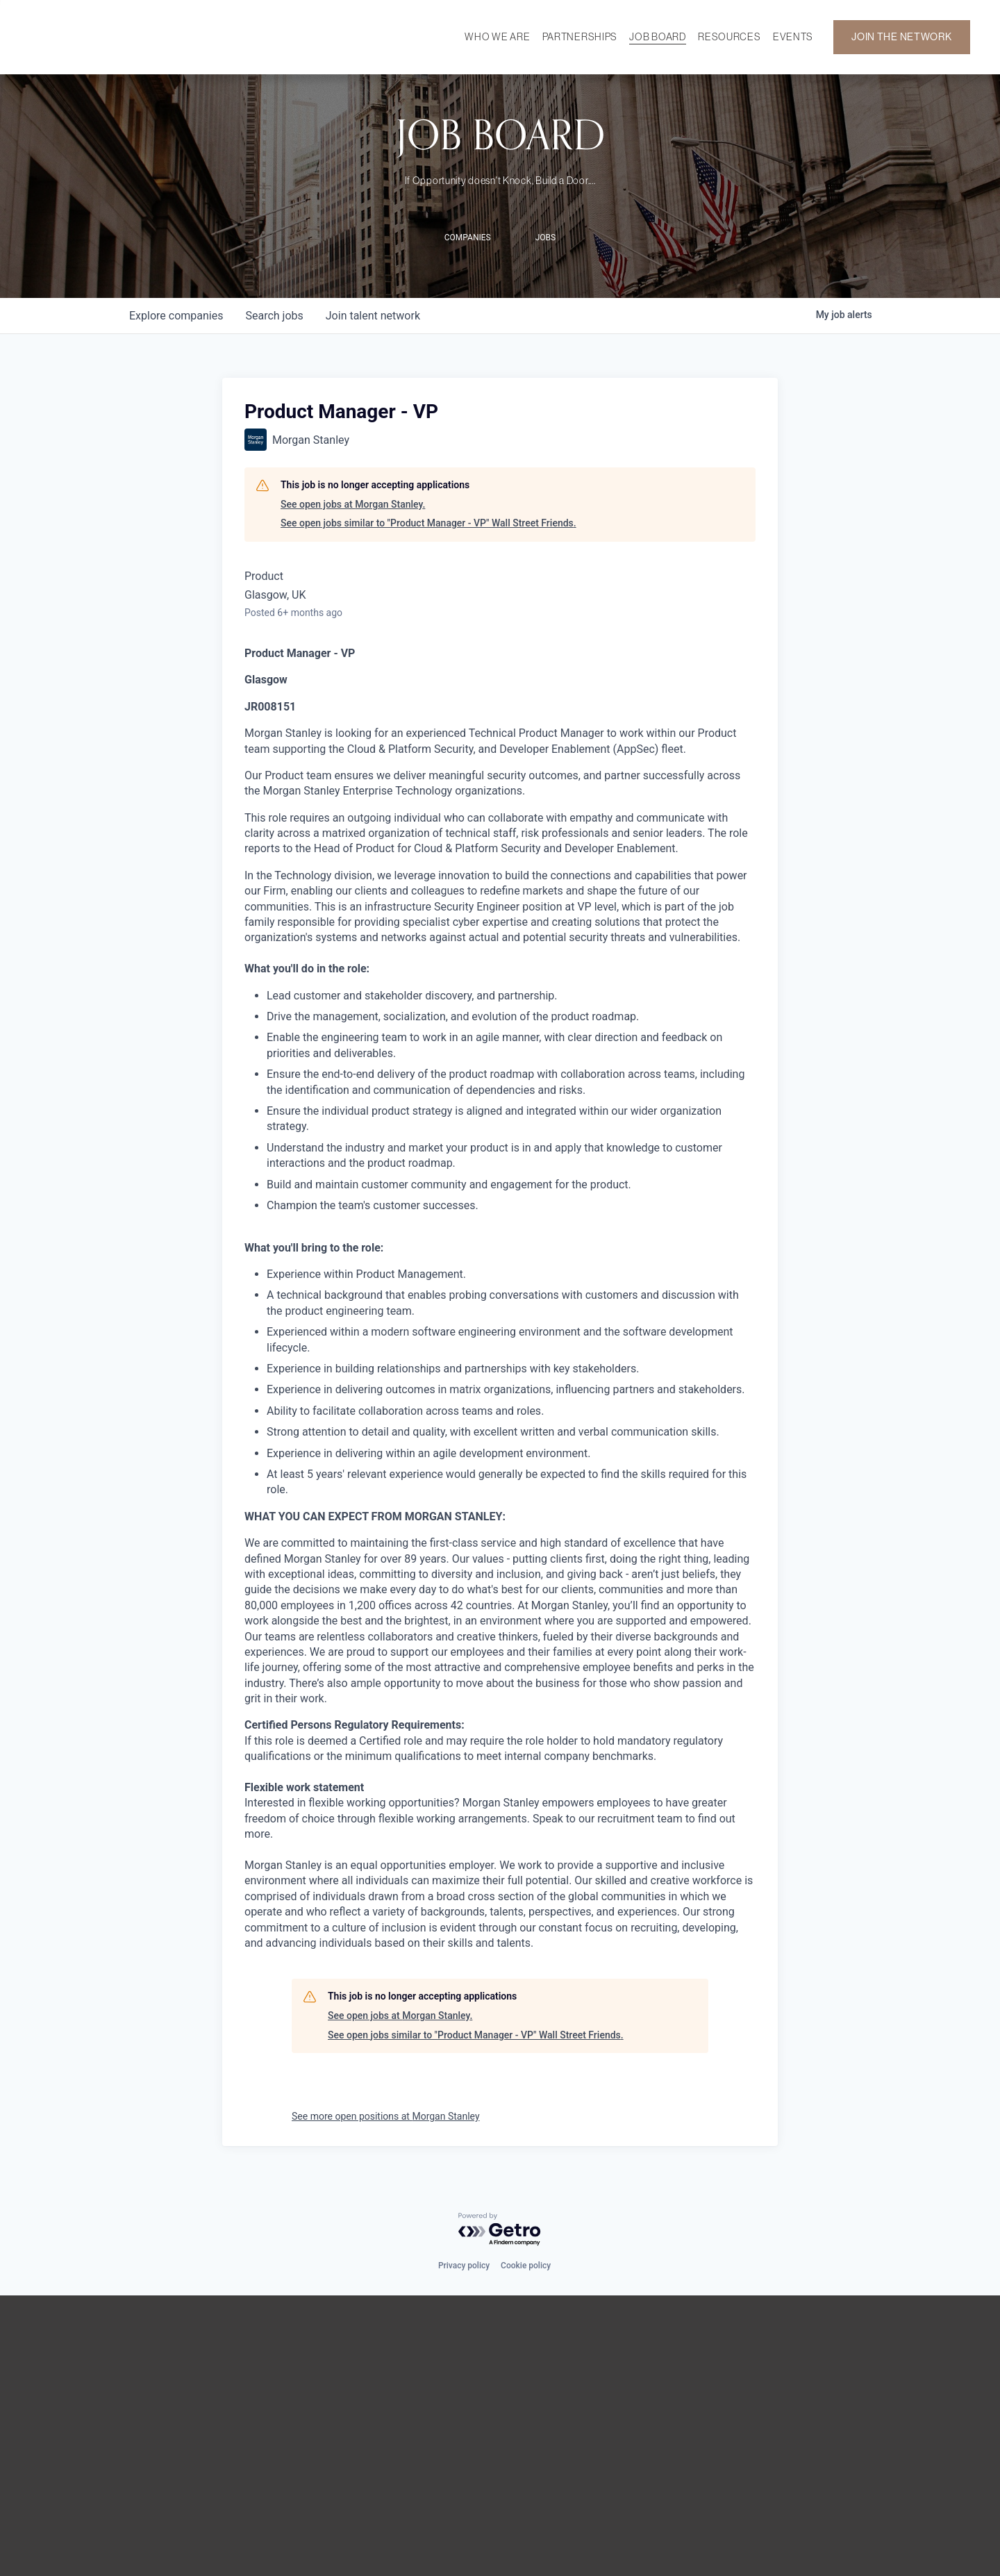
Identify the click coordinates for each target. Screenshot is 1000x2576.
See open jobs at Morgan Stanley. (353, 504)
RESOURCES (729, 37)
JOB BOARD (657, 37)
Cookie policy (526, 2265)
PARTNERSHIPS (580, 37)
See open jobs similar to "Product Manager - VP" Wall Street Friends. (428, 523)
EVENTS (793, 37)
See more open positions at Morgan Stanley (386, 2116)
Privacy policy (464, 2265)
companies (176, 315)
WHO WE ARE (497, 37)
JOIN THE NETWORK (901, 37)
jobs (274, 315)
